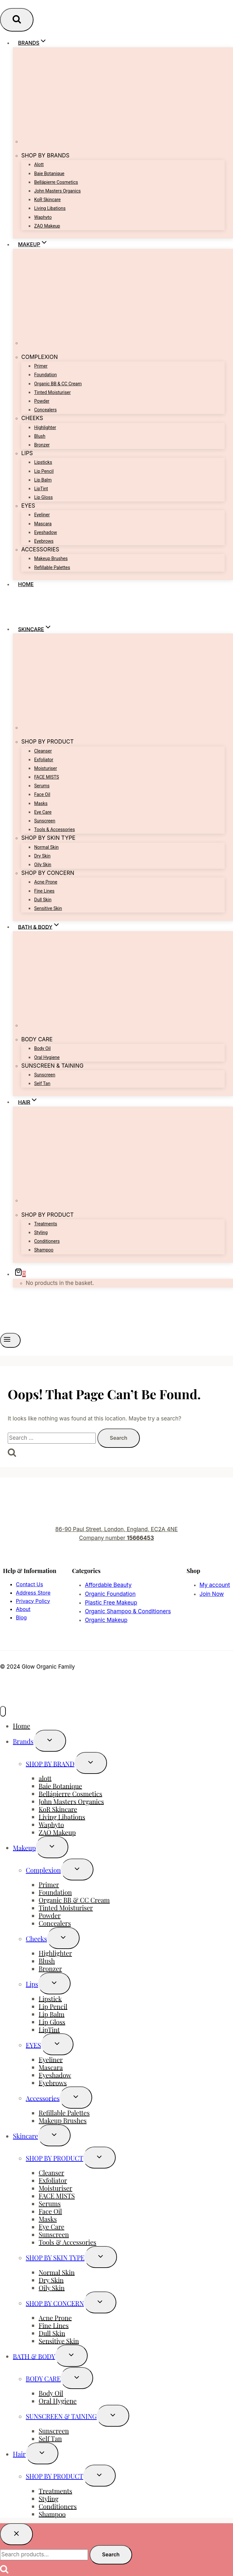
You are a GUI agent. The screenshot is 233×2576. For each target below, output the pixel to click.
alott (39, 164)
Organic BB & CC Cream (58, 383)
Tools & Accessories (54, 829)
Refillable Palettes (52, 567)
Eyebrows (43, 541)
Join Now (211, 1594)
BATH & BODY (34, 2356)
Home (26, 584)
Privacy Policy (33, 1601)
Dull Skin (43, 899)
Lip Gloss (43, 497)
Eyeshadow (45, 532)
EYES (33, 2044)
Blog (21, 1617)
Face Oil (42, 794)
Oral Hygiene (47, 1057)
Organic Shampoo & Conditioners (128, 1611)
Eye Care (43, 812)
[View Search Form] (17, 20)
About (23, 1609)
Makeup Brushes (51, 558)
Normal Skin (46, 847)
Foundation (45, 374)
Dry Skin (42, 855)
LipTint (41, 488)
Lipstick (50, 1998)
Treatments (45, 1223)
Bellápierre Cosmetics (56, 182)
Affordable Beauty (108, 1585)
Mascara (43, 523)
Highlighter (45, 427)
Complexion (43, 1870)
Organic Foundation (110, 1594)
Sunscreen (44, 820)
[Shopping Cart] (19, 1274)
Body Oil (42, 1048)
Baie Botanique (49, 173)
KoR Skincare (47, 199)
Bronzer (42, 444)
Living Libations (50, 208)
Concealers (45, 409)
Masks (40, 803)
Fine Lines (44, 891)
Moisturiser (45, 768)
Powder (41, 401)
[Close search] (16, 2534)
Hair (19, 2454)
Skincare (25, 2135)
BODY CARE (43, 2378)
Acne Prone (45, 882)
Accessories (43, 2098)
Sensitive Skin (48, 908)
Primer (40, 366)
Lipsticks (43, 462)
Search (111, 2554)
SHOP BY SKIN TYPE (55, 2257)
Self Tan (42, 1083)
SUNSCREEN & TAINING (61, 2416)
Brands (23, 1741)
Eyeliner (42, 514)
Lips (32, 1984)
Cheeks (36, 1938)
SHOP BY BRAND (50, 1763)
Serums (42, 785)
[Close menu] (3, 1711)
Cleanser (43, 751)
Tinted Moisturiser (52, 392)
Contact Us (29, 1584)
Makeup (24, 1847)
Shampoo (43, 1249)
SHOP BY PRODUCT (54, 2158)
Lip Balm (43, 479)
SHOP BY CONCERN (55, 2303)
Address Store (33, 1592)
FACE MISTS (46, 777)
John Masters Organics (57, 190)
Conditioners (47, 1241)
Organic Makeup (106, 1620)
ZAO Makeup (47, 226)
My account (214, 1585)
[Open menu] (10, 1340)
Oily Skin (42, 864)
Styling (41, 1232)
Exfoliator (43, 759)
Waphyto (43, 217)
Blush (39, 436)
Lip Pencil (43, 471)
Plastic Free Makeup (111, 1602)
